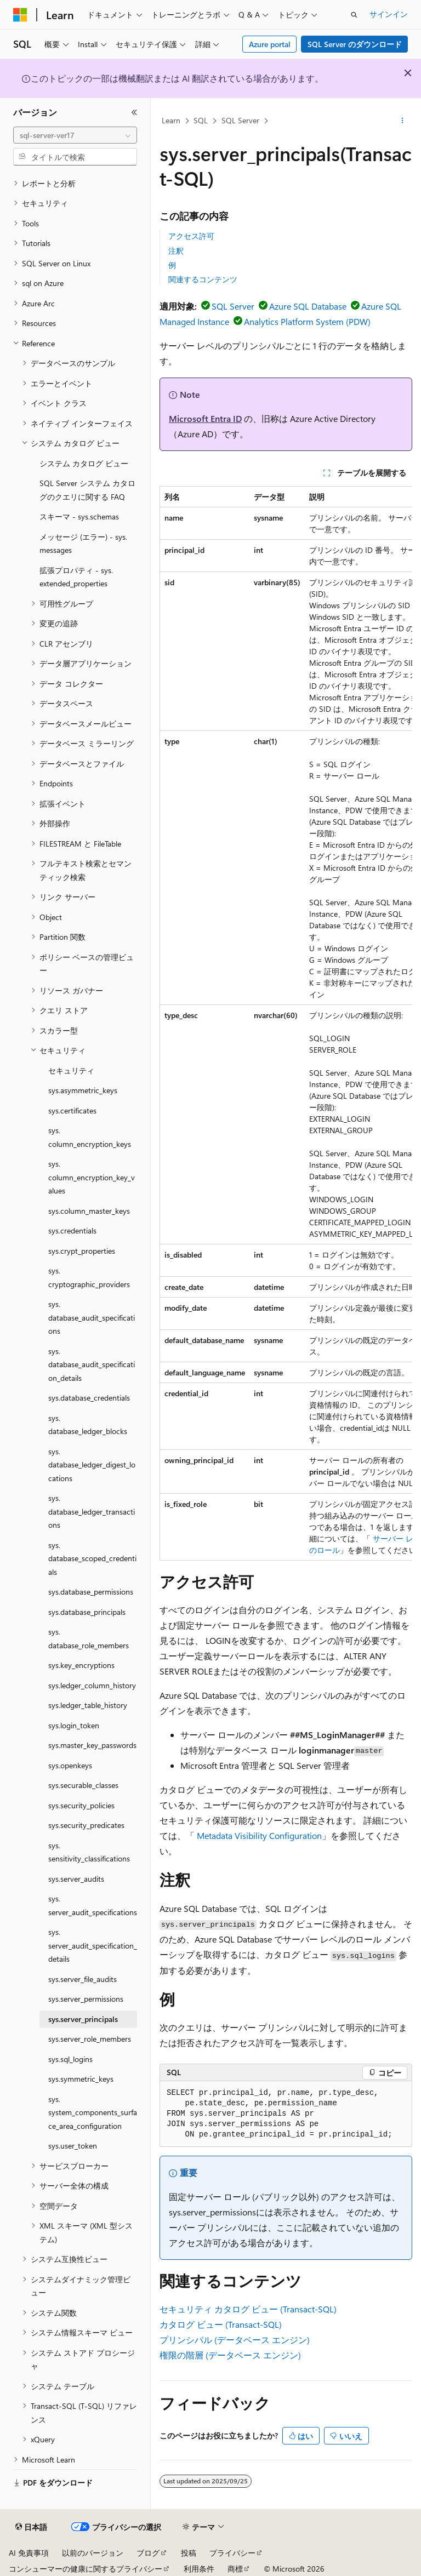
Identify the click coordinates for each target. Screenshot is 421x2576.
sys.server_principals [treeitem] (83, 2019)
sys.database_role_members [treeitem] (88, 1638)
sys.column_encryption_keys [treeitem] (89, 1137)
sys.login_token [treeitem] (73, 1725)
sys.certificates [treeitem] (72, 1110)
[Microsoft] (20, 15)
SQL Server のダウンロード (355, 44)
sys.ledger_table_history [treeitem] (87, 1705)
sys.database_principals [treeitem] (87, 1612)
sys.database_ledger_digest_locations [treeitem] (91, 1464)
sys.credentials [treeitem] (72, 1230)
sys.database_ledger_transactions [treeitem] (91, 1511)
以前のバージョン (92, 2553)
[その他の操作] (402, 121)
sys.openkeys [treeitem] (70, 1765)
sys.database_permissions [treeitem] (90, 1591)
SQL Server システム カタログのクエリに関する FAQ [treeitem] (87, 490)
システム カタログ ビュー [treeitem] (83, 463)
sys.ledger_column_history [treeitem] (92, 1685)
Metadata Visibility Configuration (259, 1835)
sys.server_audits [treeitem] (76, 1879)
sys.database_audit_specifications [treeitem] (91, 1317)
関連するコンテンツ (202, 279)
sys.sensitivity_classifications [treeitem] (89, 1852)
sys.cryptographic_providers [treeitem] (89, 1277)
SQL (201, 120)
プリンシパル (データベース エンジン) (235, 2339)
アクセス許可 (191, 236)
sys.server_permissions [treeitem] (85, 1999)
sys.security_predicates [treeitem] (86, 1825)
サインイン (388, 14)
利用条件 (199, 2568)
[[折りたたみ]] (134, 112)
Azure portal (270, 44)
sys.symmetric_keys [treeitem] (80, 2079)
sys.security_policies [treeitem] (81, 1805)
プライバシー (232, 2553)
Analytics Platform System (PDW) (307, 321)
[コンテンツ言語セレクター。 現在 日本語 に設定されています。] (31, 2527)
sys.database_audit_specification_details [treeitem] (91, 1364)
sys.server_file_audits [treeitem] (82, 1979)
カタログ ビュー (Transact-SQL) (221, 2324)
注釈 (176, 250)
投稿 (188, 2553)
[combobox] (75, 135)
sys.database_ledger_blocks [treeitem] (87, 1425)
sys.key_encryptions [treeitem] (81, 1665)
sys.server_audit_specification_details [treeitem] (92, 1945)
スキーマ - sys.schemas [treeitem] (79, 516)
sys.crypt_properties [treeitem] (81, 1251)
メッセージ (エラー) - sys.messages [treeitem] (83, 544)
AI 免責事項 (29, 2553)
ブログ (148, 2553)
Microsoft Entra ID (205, 418)
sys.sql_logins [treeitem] (70, 2059)
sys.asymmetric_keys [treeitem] (82, 1090)
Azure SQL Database (307, 306)
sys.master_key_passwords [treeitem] (92, 1745)
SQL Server (240, 120)
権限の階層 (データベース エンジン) (230, 2355)
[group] (286, 1023)
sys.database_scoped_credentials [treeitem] (92, 1558)
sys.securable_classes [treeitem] (83, 1785)
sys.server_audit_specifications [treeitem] (92, 1905)
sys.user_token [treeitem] (72, 2145)
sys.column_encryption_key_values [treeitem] (91, 1177)
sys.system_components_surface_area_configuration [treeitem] (92, 2112)
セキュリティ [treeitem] (71, 1070)
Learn (171, 120)
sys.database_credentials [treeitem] (89, 1397)
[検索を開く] (354, 15)
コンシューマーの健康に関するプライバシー (85, 2568)
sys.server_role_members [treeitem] (89, 2039)
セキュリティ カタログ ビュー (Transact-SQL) (248, 2309)
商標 (235, 2568)
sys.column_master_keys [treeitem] (89, 1211)
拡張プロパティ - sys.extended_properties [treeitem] (76, 577)
